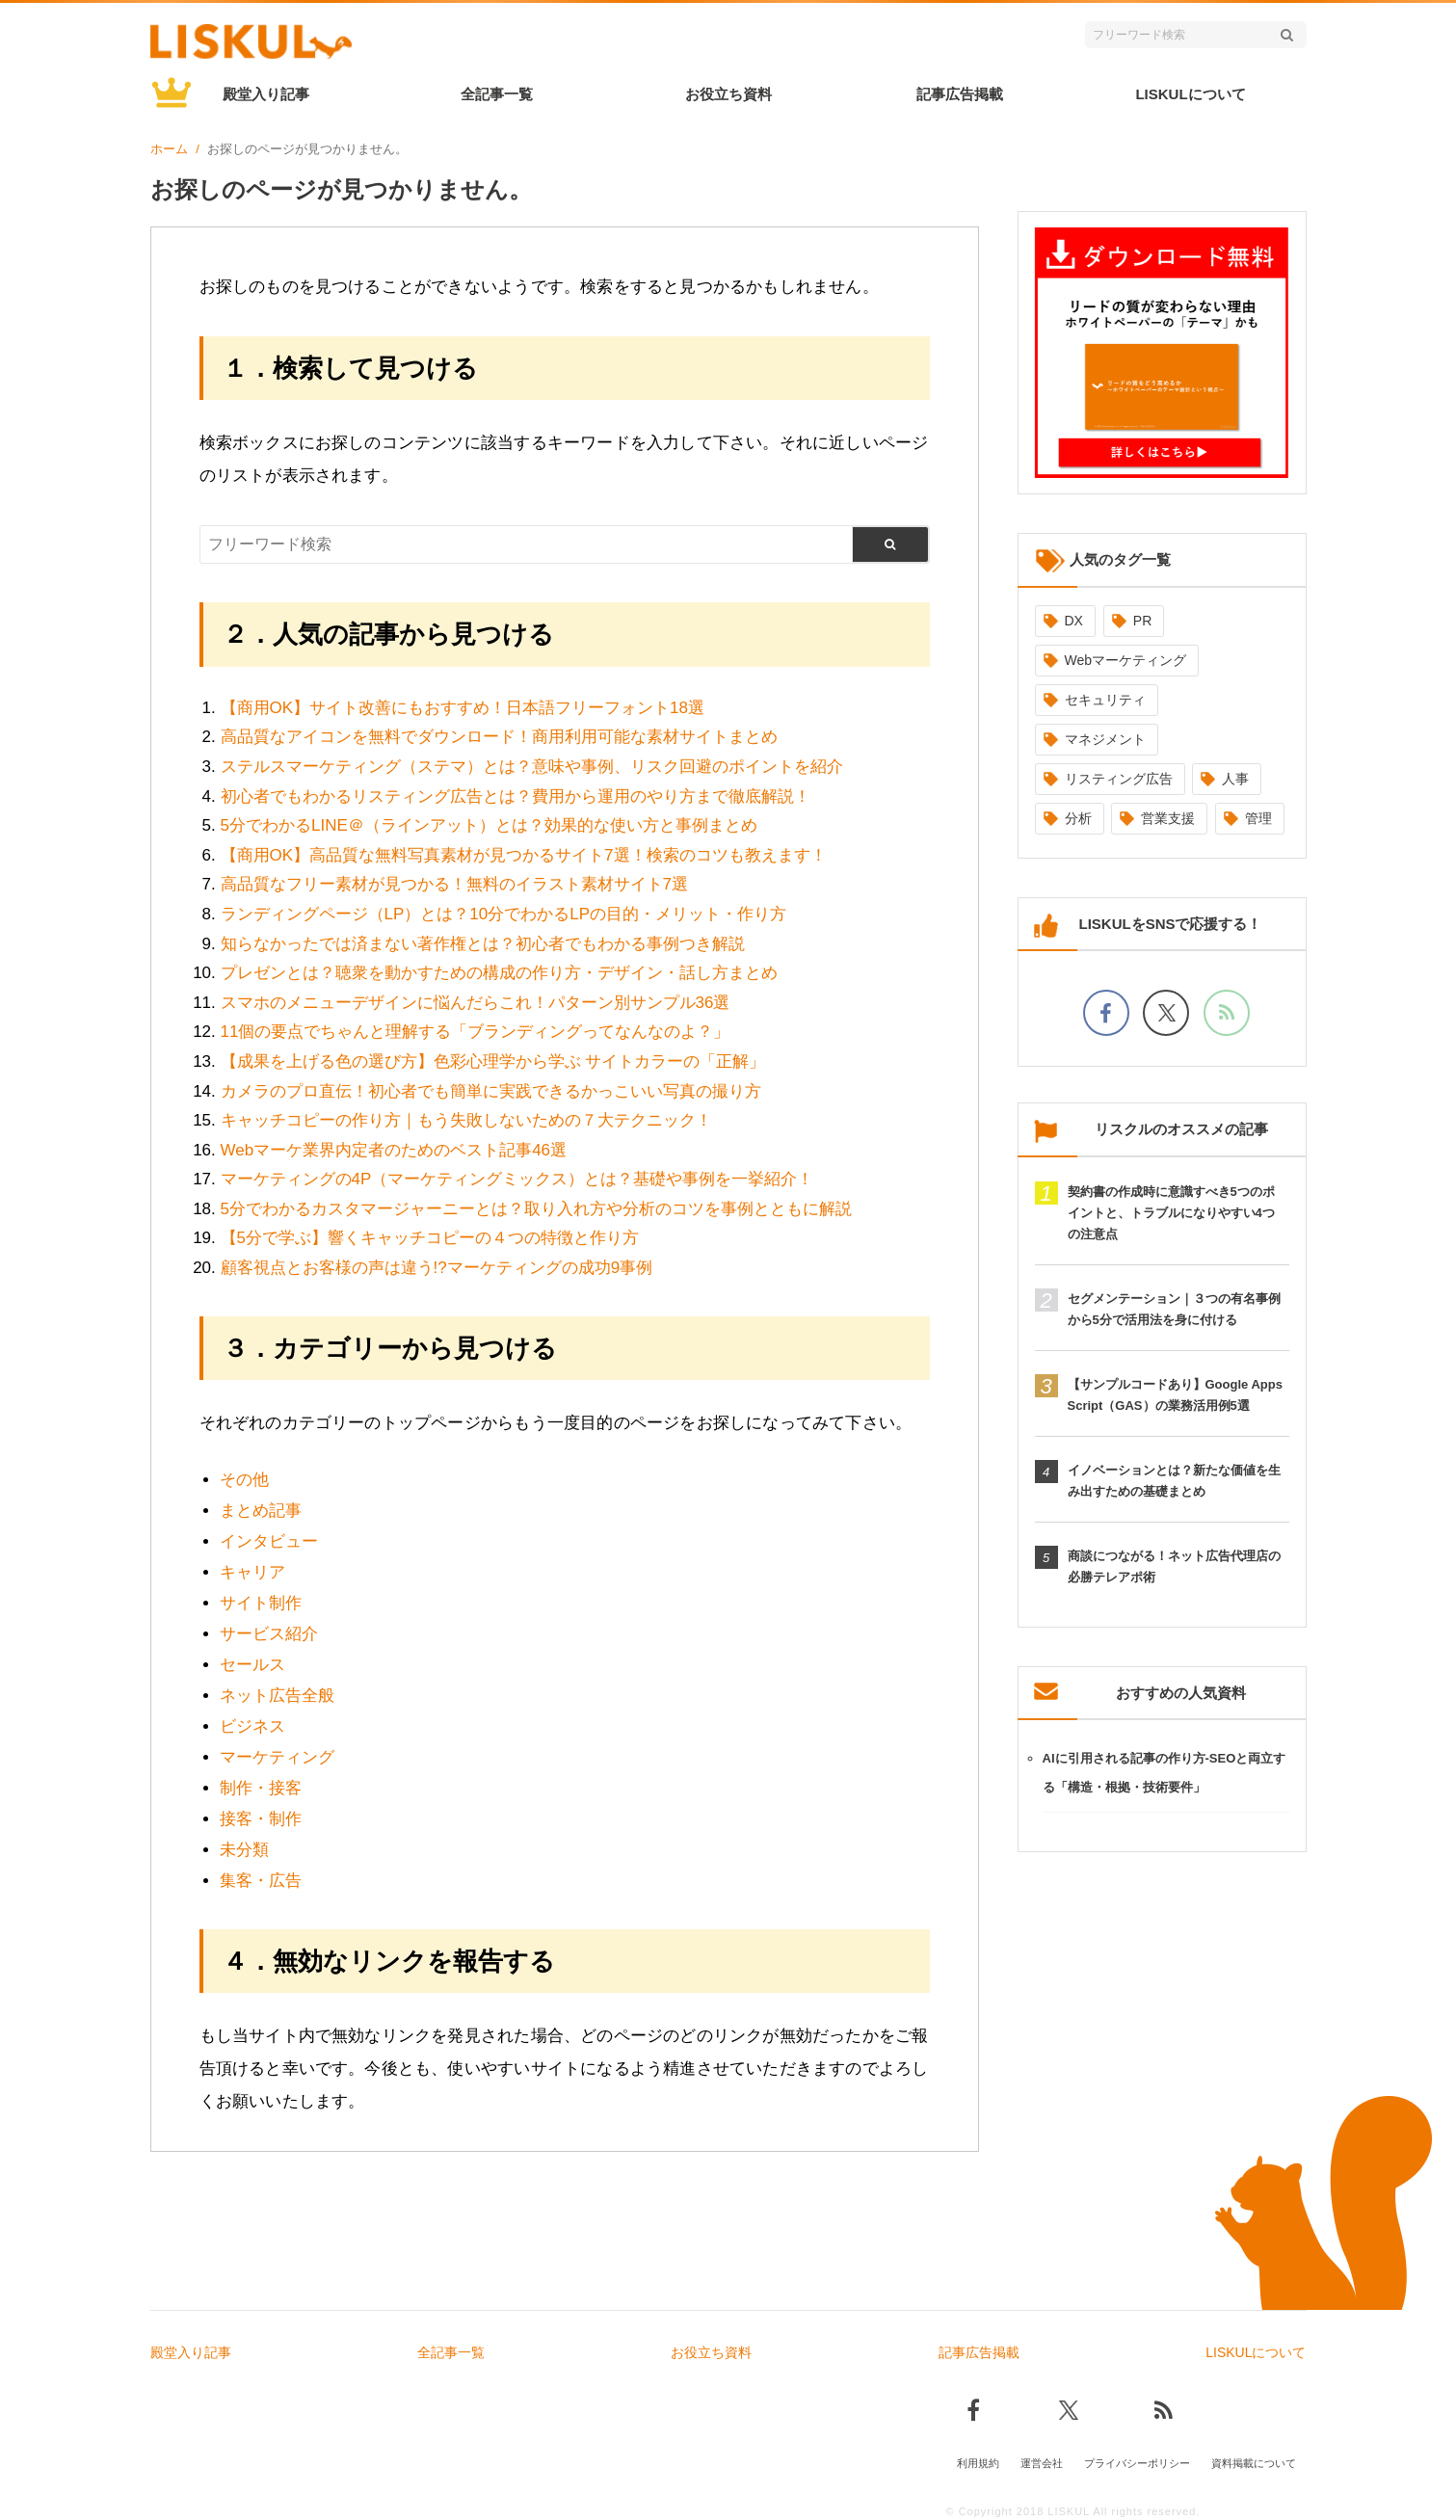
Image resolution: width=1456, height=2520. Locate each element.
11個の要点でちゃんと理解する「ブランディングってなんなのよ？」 (475, 1031)
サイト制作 (261, 1603)
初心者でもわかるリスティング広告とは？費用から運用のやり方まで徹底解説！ (515, 796)
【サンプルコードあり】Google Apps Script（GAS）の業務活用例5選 (1175, 1395)
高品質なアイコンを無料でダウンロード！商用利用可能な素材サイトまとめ (499, 737)
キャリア (252, 1572)
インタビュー (269, 1541)
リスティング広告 (1119, 778)
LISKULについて (1190, 94)
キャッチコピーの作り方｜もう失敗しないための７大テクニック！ (466, 1120)
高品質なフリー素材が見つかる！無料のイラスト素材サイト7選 (454, 884)
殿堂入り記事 (266, 94)
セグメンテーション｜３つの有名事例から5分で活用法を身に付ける (1174, 1309)
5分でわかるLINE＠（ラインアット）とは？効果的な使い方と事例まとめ (489, 825)
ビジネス (252, 1726)
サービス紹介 (269, 1634)
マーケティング (277, 1757)
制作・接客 (261, 1788)
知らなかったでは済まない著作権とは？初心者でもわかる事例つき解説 (483, 944)
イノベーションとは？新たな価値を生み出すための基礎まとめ (1174, 1481)
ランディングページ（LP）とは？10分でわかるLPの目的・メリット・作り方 (504, 914)
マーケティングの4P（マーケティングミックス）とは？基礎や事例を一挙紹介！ (517, 1179)
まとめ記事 (261, 1510)
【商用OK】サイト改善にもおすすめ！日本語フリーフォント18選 (462, 708)
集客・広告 (261, 1880)
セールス (252, 1665)
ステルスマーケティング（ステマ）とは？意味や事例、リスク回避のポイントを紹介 (532, 766)
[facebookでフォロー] (1106, 1013)
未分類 (244, 1850)
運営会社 (1041, 2459)
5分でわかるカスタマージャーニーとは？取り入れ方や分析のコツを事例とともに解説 (536, 1209)
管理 (1258, 818)
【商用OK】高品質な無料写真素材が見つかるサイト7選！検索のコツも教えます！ (524, 855)
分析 (1078, 818)
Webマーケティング (1126, 660)
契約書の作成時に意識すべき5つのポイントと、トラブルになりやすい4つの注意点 (1171, 1212)
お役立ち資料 (728, 94)
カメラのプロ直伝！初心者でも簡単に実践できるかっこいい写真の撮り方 (491, 1091)
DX (1074, 620)
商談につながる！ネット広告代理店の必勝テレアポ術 (1174, 1566)
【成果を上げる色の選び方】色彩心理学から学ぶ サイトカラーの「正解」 (493, 1061)
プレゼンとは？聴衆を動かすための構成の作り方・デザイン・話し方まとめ (499, 973)
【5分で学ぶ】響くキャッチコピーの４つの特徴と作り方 (430, 1238)
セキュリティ (1105, 699)
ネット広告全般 (277, 1695)
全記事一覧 (497, 94)
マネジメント (1105, 739)
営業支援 (1168, 818)
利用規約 (978, 2459)
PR (1142, 620)
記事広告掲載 (959, 94)
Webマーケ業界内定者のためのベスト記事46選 (394, 1150)
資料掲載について (1253, 2459)
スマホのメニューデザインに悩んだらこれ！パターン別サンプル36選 (475, 1003)
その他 (244, 1480)
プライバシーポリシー (1137, 2459)
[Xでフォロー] (1166, 1013)
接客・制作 (261, 1819)
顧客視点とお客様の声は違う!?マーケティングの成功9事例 (437, 1268)
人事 (1235, 778)
